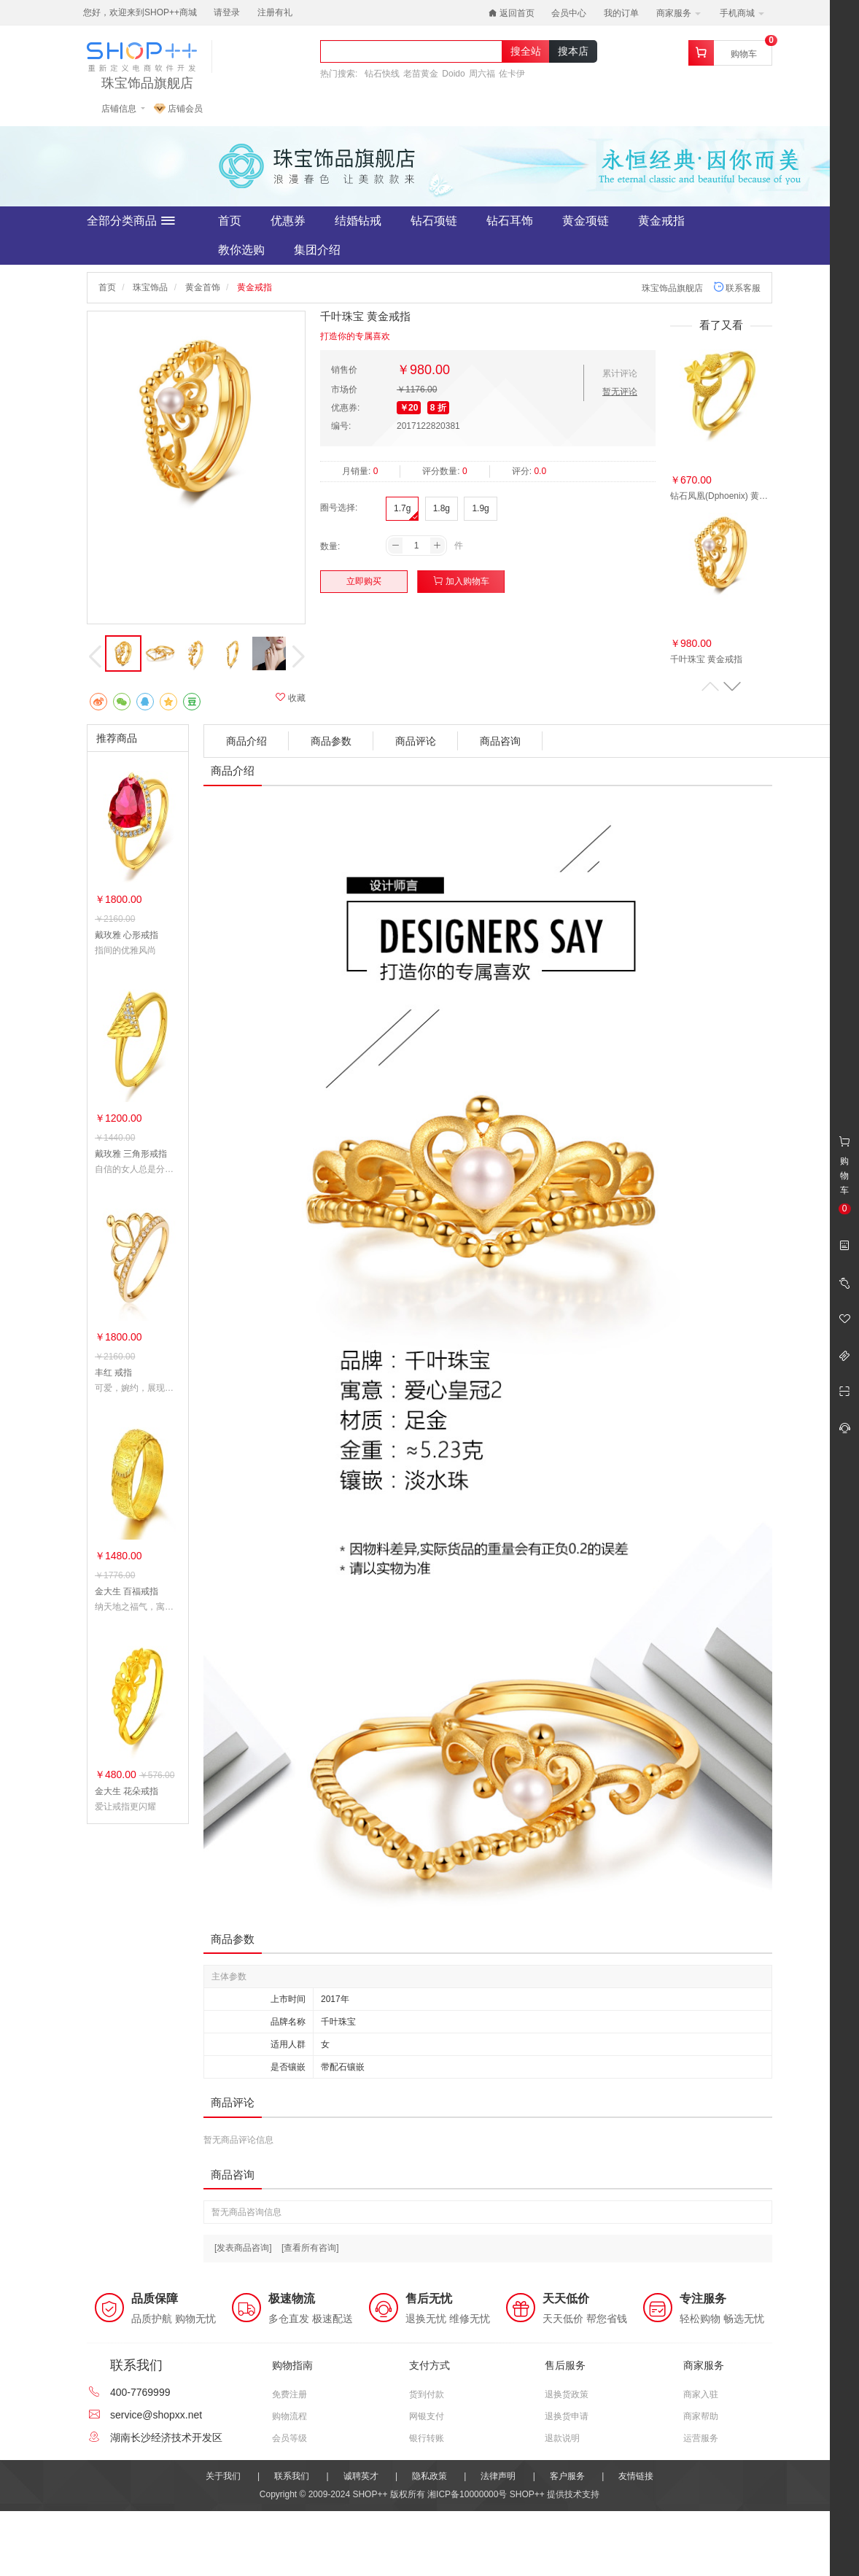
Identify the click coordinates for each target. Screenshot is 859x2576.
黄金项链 (585, 220)
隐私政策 (429, 2476)
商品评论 (415, 741)
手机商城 (742, 13)
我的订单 (621, 13)
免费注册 (289, 2394)
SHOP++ (527, 2494)
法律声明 (498, 2476)
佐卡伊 (512, 74)
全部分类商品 (131, 221)
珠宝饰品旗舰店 (147, 83)
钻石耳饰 (509, 220)
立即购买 (363, 581)
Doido (453, 74)
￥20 (409, 408)
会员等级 (289, 2438)
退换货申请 (566, 2416)
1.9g (480, 508)
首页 (229, 220)
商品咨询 (500, 741)
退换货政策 (566, 2394)
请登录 (227, 12)
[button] (732, 686)
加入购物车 (461, 580)
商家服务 (678, 13)
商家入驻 (700, 2394)
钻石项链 (434, 220)
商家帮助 (700, 2416)
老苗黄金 (420, 74)
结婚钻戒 (358, 220)
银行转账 (426, 2438)
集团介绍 (317, 250)
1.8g (441, 508)
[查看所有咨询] (310, 2248)
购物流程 (289, 2416)
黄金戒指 (661, 220)
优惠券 (288, 220)
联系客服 (737, 288)
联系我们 (291, 2476)
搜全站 (525, 51)
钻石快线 (382, 74)
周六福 (482, 74)
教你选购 (241, 250)
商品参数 (331, 741)
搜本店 (573, 51)
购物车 (744, 54)
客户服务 (567, 2476)
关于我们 (223, 2476)
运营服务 (700, 2438)
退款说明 (562, 2438)
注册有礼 (274, 12)
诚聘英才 (360, 2476)
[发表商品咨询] (243, 2248)
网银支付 (426, 2416)
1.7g (402, 508)
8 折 (438, 408)
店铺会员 (178, 109)
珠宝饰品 (150, 287)
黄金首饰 (202, 287)
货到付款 (426, 2394)
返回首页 (512, 13)
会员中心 (568, 13)
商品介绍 (246, 741)
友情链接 (635, 2476)
